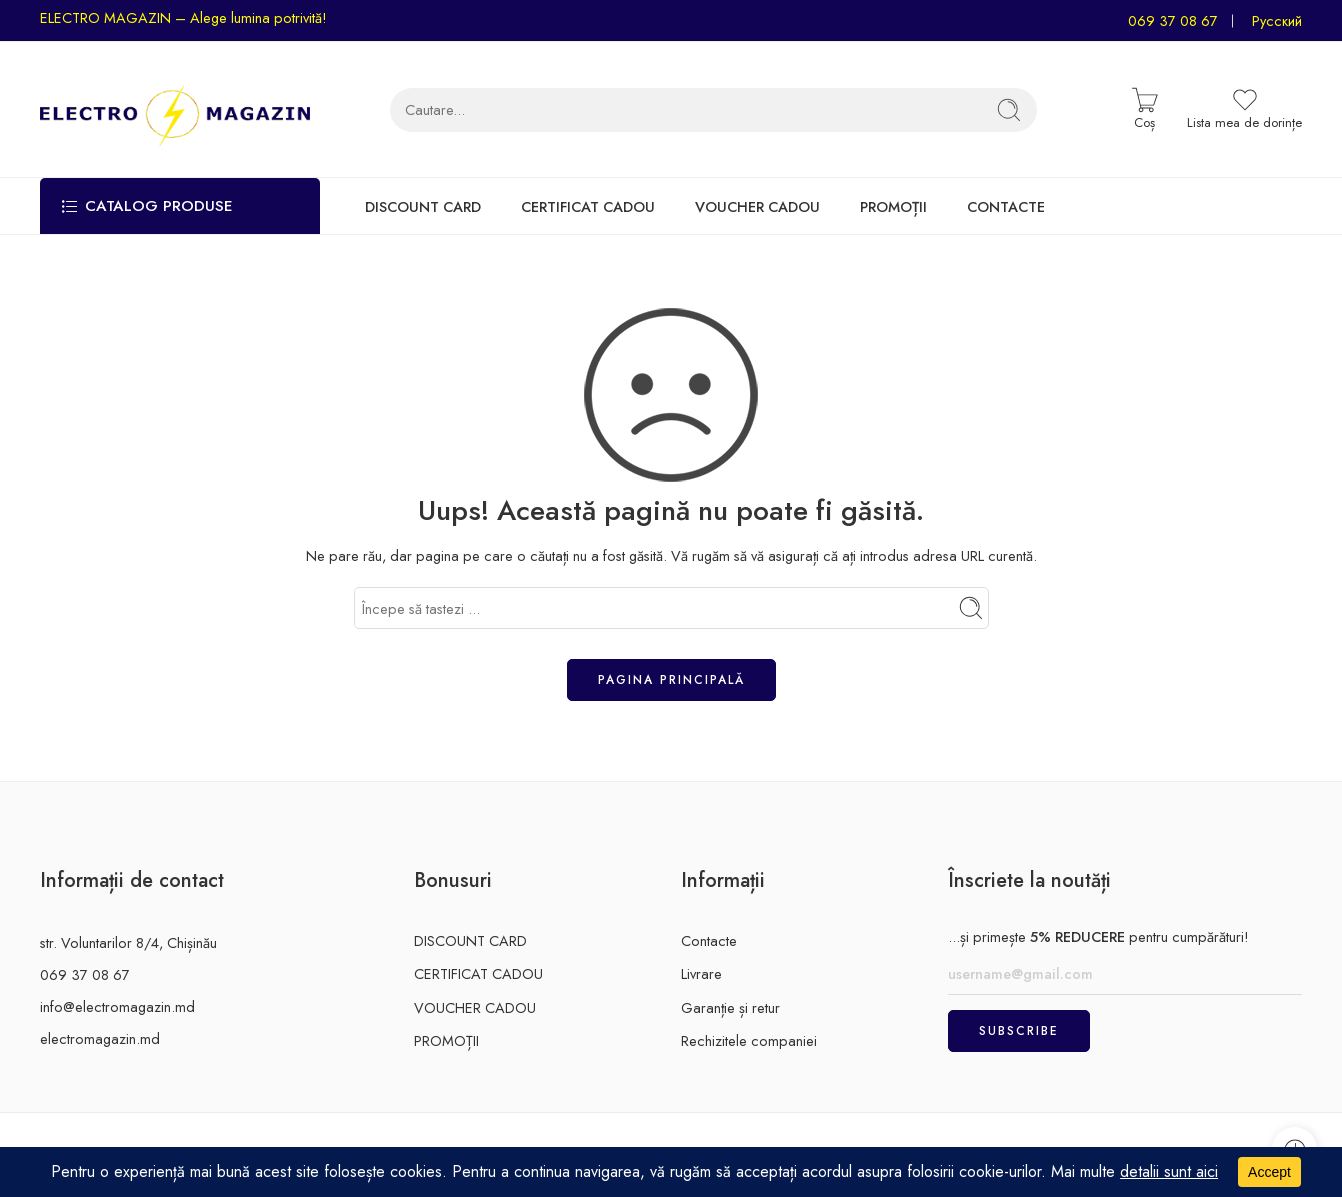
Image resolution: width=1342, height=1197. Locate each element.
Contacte (709, 940)
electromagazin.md (100, 1038)
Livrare (701, 973)
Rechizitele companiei (749, 1040)
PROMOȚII (893, 206)
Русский (1277, 20)
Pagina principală (671, 680)
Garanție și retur (730, 1007)
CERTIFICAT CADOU (588, 206)
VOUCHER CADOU (757, 206)
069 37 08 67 (1173, 20)
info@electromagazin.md (117, 1006)
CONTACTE (1006, 206)
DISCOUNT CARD (423, 206)
